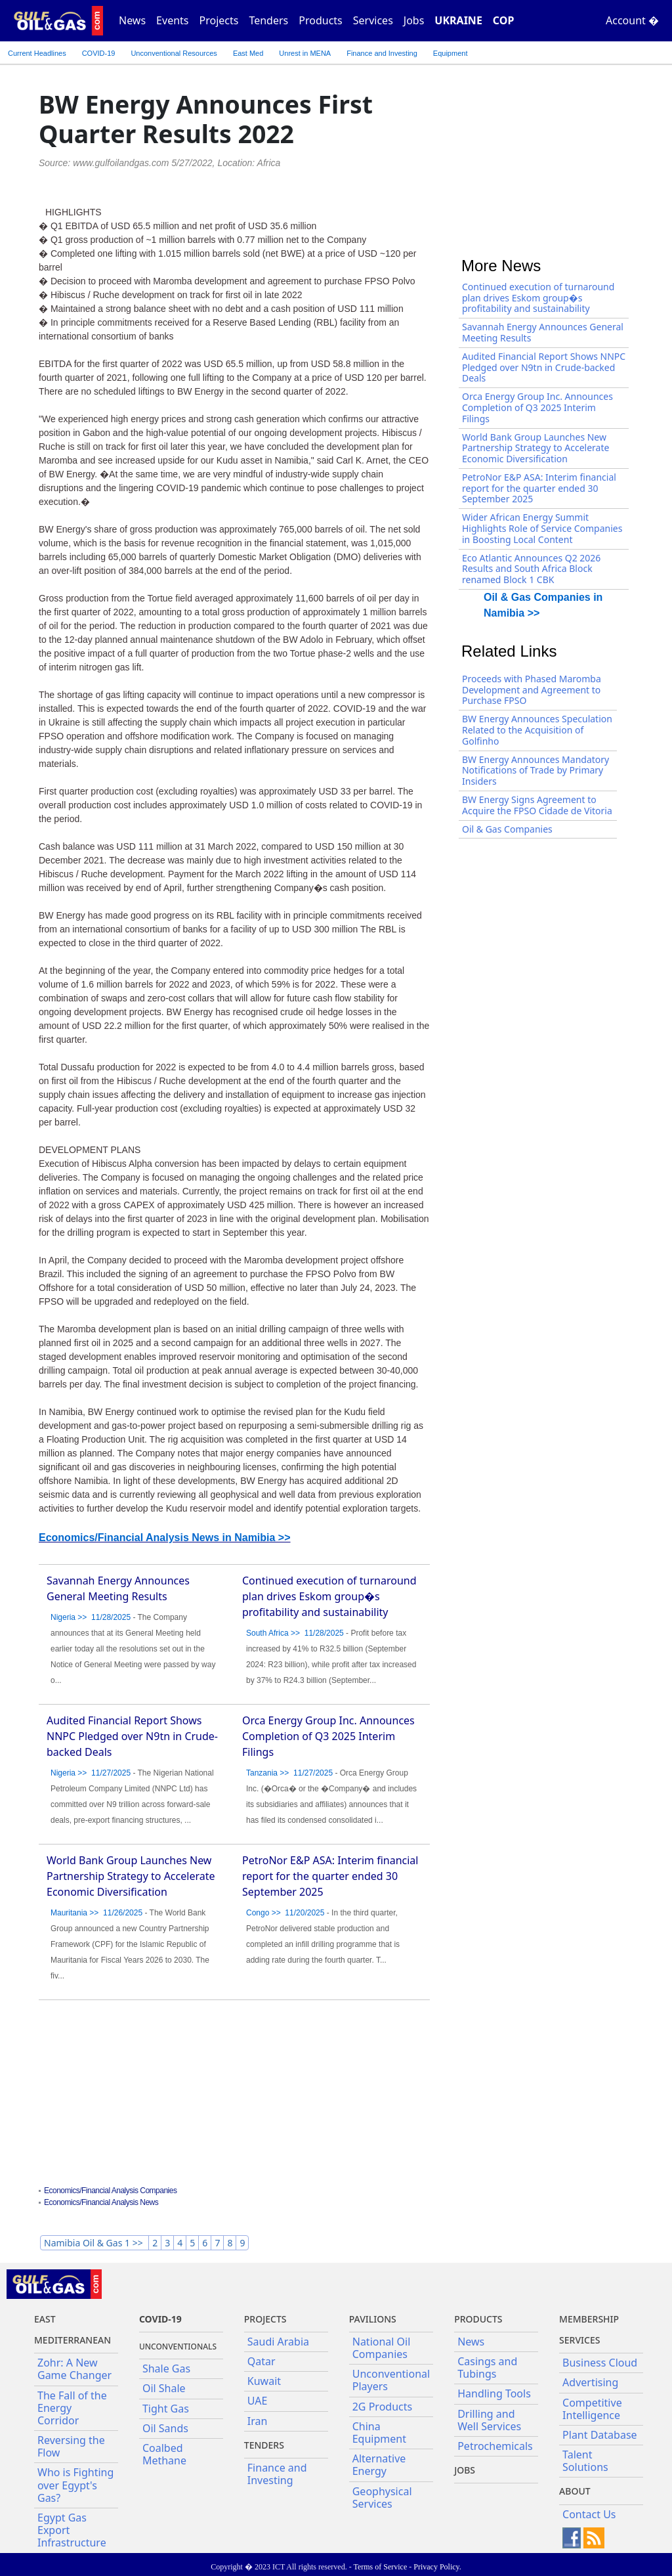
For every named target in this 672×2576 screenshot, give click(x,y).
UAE (257, 2400)
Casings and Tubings (487, 2367)
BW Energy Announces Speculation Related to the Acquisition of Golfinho (537, 729)
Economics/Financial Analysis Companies (110, 2190)
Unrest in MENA (305, 53)
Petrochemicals (495, 2446)
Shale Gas (166, 2368)
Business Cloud (599, 2362)
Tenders (268, 20)
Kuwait (264, 2381)
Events (172, 20)
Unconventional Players (391, 2380)
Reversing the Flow (71, 2446)
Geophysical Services (382, 2497)
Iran (257, 2421)
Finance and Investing (381, 53)
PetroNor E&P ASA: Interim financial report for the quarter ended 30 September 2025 (330, 1876)
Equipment (450, 53)
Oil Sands (165, 2428)
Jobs (414, 20)
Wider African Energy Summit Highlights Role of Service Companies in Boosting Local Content (542, 528)
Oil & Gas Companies (507, 829)
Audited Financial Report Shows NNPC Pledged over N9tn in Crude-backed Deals (132, 1736)
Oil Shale (164, 2388)
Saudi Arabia (278, 2341)
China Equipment (379, 2432)
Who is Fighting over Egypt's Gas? (75, 2484)
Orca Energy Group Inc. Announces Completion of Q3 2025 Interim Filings (328, 1736)
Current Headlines (37, 53)
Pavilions (372, 2319)
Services (373, 20)
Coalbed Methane (164, 2454)
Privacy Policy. (437, 2566)
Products (321, 20)
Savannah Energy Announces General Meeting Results (542, 332)
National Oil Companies (381, 2347)
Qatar (261, 2361)
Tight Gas (165, 2408)
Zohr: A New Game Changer (74, 2368)
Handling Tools (494, 2393)
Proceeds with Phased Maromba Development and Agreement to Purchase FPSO (531, 689)
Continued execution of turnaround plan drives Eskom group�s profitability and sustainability (329, 1596)
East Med (248, 53)
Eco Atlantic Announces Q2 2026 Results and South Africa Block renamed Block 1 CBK (531, 569)
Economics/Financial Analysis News (101, 2202)
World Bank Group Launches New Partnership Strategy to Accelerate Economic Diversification (131, 1876)
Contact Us (589, 2514)
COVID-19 (99, 53)
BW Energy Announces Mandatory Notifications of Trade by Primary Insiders (535, 770)
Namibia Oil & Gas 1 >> (94, 2243)
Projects (219, 20)
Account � (632, 20)
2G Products (382, 2406)
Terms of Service (380, 2566)
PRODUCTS (478, 2319)
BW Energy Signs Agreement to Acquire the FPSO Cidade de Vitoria (537, 805)
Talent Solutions (585, 2460)
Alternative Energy (379, 2464)
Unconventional (174, 53)
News (132, 20)
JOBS (464, 2470)
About (575, 2491)
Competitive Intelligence (592, 2408)
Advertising (590, 2382)
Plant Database (599, 2435)
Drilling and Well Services (489, 2420)
